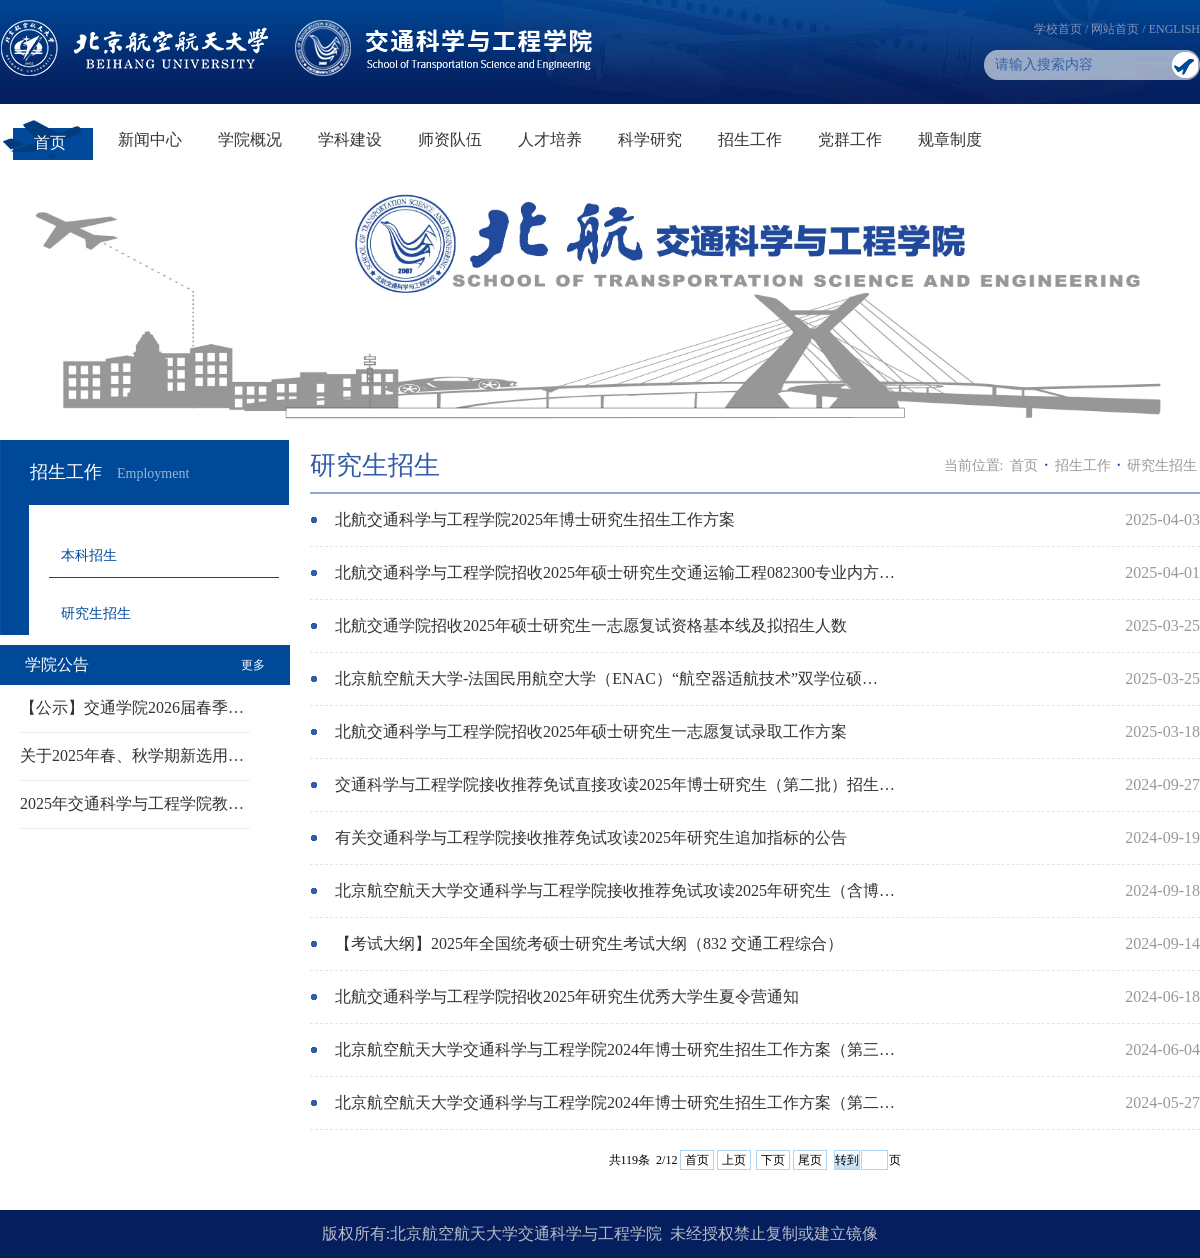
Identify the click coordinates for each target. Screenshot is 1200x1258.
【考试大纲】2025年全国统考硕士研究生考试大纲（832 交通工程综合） (589, 943)
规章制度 (950, 139)
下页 (773, 1160)
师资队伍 (450, 139)
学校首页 (1058, 29)
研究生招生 (96, 613)
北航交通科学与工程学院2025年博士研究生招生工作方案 (535, 519)
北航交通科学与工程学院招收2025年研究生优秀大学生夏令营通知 (567, 996)
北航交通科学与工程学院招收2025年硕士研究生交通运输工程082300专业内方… (615, 572)
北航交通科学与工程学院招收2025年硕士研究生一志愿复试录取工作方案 (591, 731)
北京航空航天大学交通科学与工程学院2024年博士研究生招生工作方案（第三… (615, 1049)
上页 (734, 1160)
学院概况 (250, 139)
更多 (253, 665)
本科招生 (89, 555)
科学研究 (650, 139)
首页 (50, 142)
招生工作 (750, 139)
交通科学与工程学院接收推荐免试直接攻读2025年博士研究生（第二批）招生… (615, 784)
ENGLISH (1174, 29)
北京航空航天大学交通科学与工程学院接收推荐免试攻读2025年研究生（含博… (615, 890)
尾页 (810, 1160)
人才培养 (550, 139)
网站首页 (1115, 29)
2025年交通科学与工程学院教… (132, 803)
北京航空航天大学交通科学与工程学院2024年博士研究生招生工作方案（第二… (615, 1102)
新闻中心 (150, 139)
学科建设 (350, 139)
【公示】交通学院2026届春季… (132, 707)
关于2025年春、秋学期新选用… (132, 755)
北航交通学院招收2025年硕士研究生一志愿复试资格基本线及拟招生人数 (591, 625)
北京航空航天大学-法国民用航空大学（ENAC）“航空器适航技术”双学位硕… (606, 678)
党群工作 (850, 139)
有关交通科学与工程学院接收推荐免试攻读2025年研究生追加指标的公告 (591, 837)
